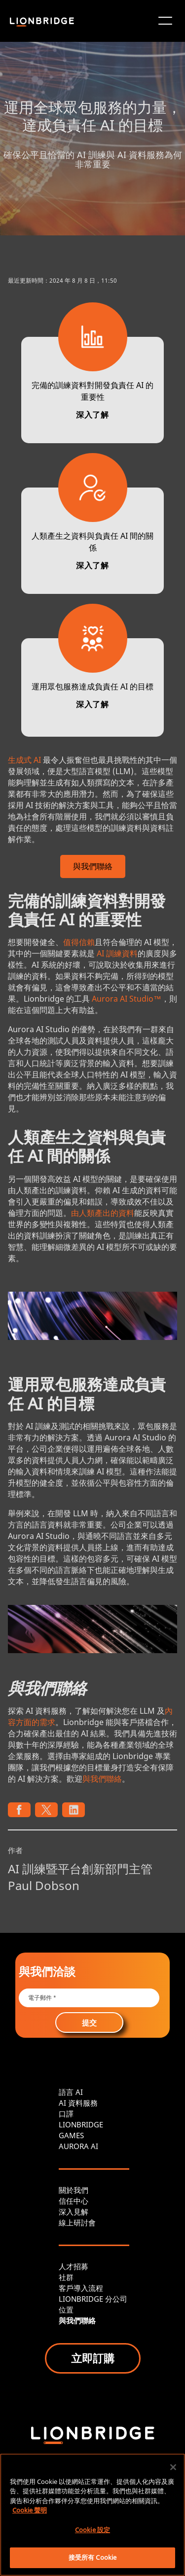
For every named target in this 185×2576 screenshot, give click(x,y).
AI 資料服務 (78, 2103)
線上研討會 (77, 2222)
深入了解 (92, 415)
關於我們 (73, 2190)
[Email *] (89, 1998)
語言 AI (71, 2092)
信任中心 (73, 2201)
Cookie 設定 (92, 2529)
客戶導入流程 (81, 2288)
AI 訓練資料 (117, 953)
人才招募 (73, 2266)
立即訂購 (92, 2357)
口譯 (66, 2114)
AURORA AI (78, 2146)
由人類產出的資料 (102, 1212)
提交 (89, 2022)
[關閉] (173, 2467)
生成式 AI (24, 759)
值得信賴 (79, 942)
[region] (92, 2514)
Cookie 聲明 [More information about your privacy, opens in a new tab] (29, 2510)
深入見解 (73, 2212)
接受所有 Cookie (92, 2557)
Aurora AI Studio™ (126, 998)
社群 (66, 2277)
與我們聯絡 (102, 1778)
